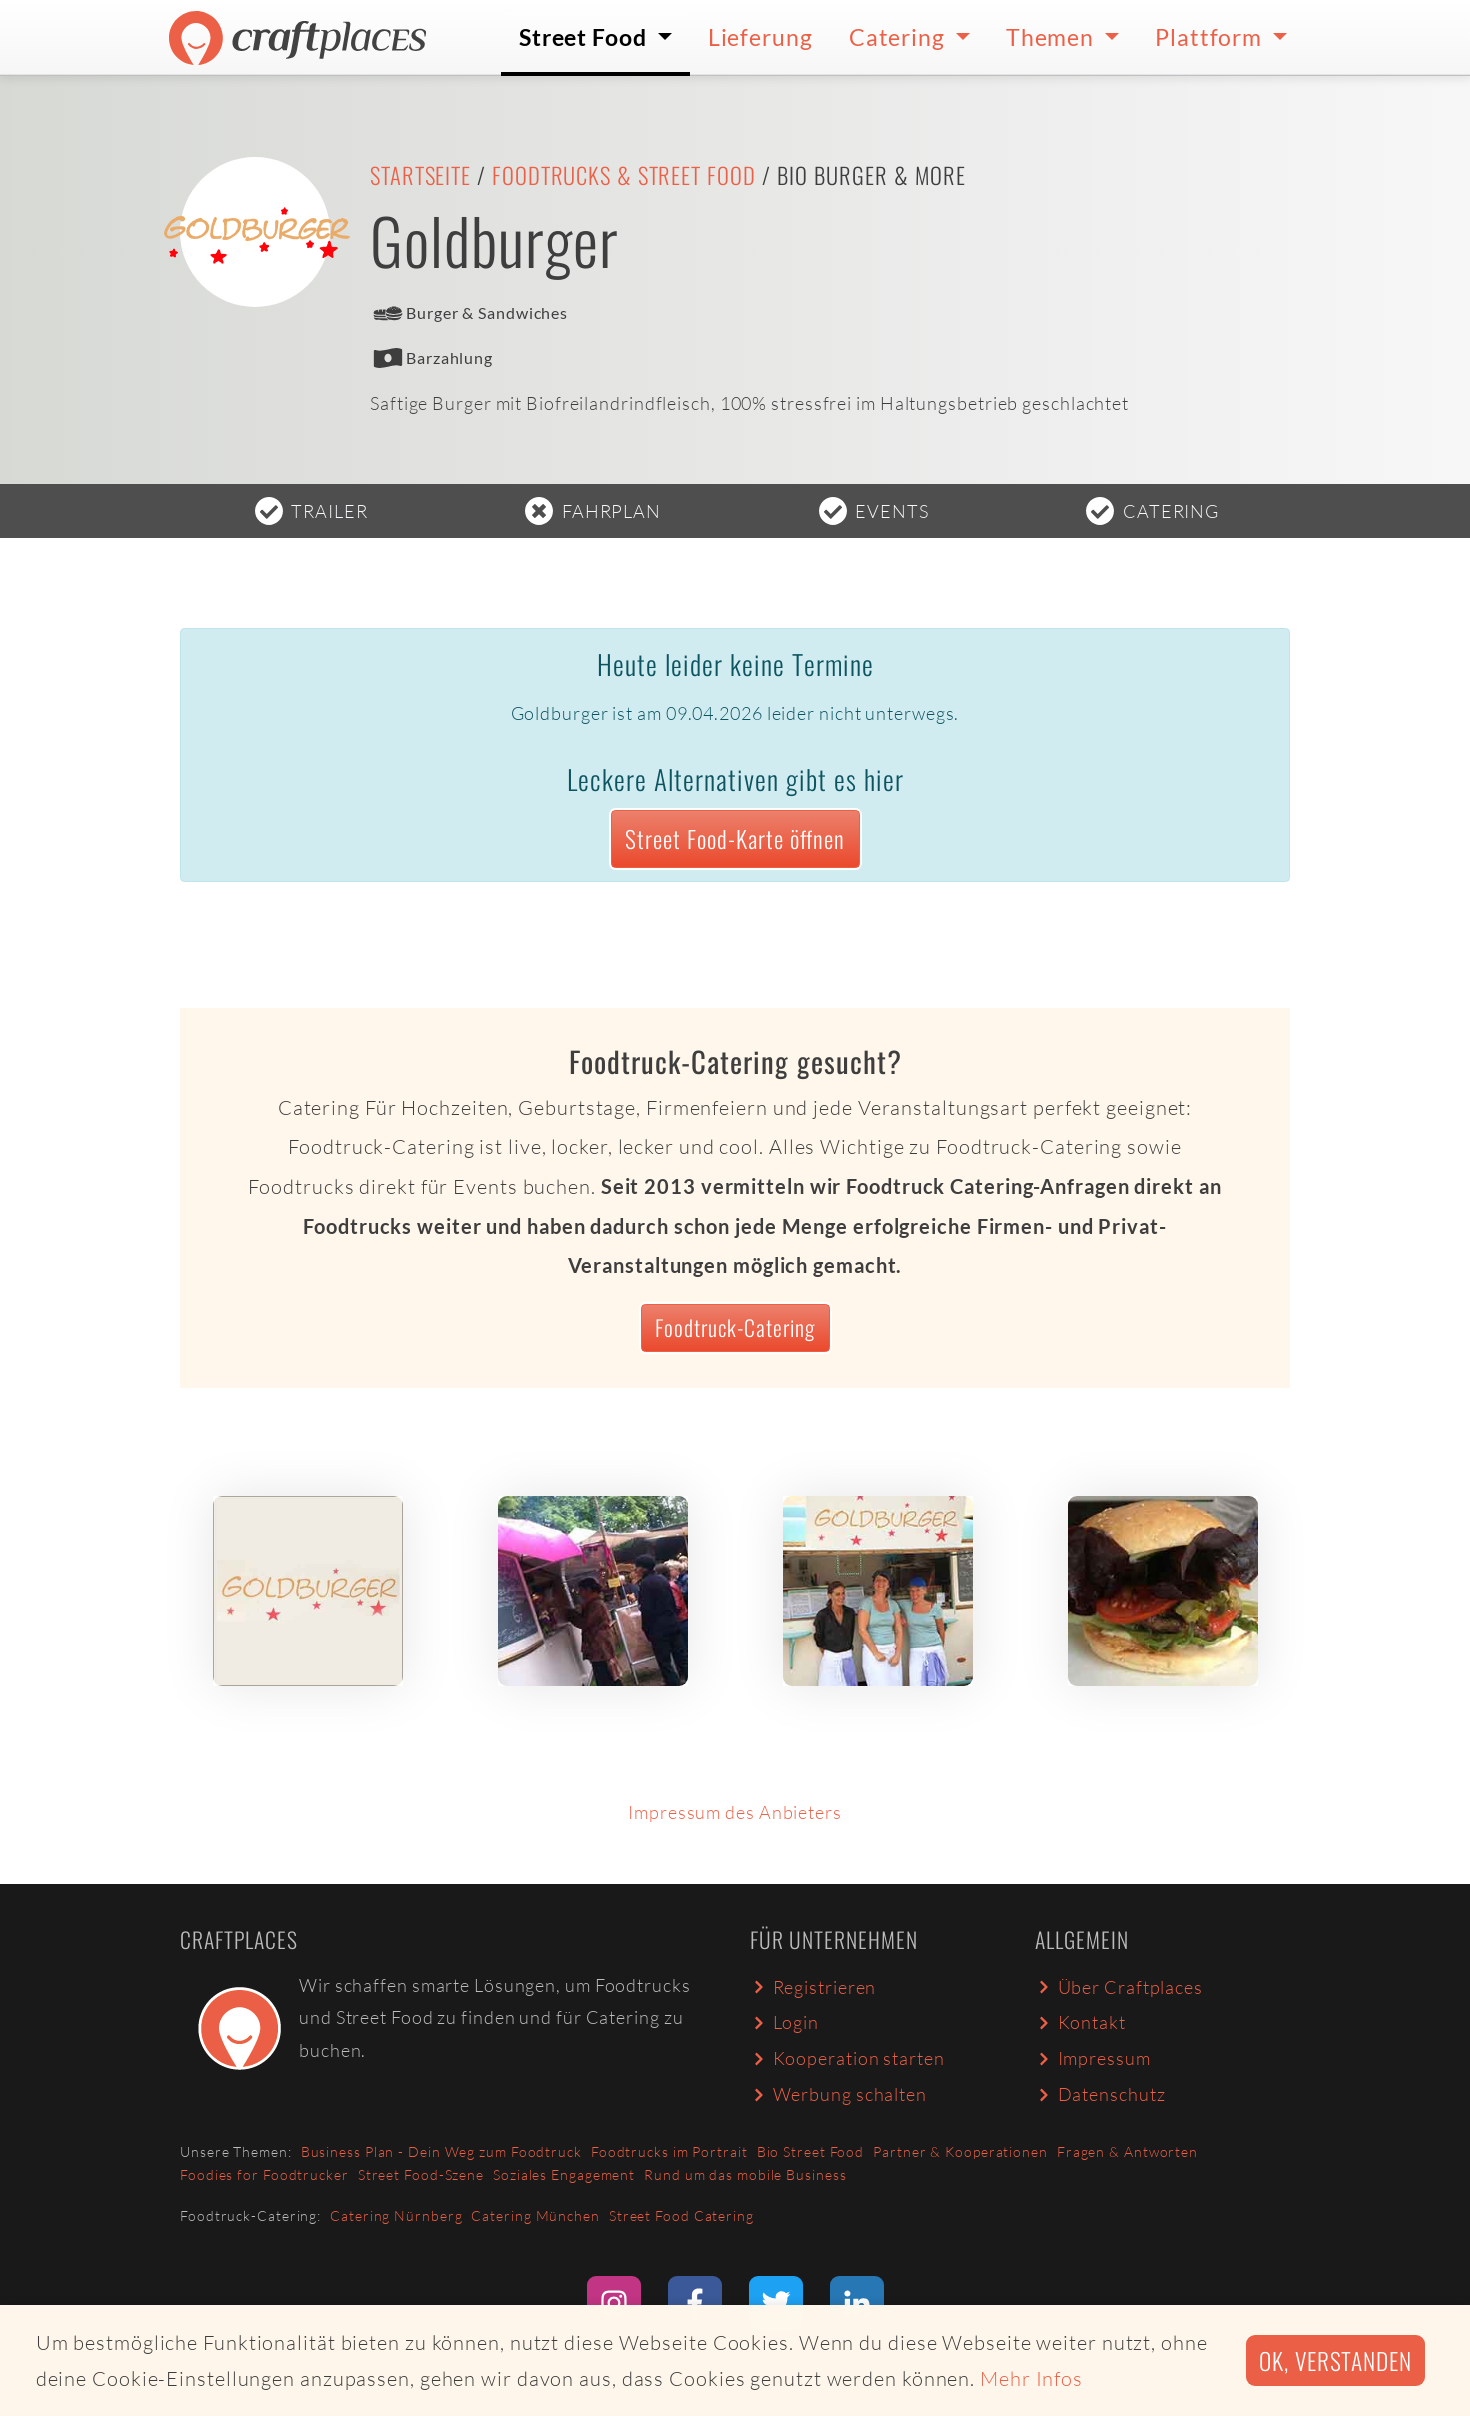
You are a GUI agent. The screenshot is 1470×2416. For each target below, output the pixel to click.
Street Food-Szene (421, 2174)
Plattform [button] (1211, 37)
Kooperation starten (847, 2058)
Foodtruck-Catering (735, 1327)
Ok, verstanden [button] (1335, 2360)
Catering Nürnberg (396, 2215)
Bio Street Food (811, 2151)
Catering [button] (899, 37)
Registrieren (813, 1987)
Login (784, 2022)
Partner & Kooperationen (960, 2151)
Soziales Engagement (564, 2174)
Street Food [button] (585, 37)
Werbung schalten (838, 2094)
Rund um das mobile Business (745, 2174)
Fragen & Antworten (1127, 2151)
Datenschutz (1100, 2094)
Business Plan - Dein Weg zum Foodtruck (441, 2151)
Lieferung (760, 37)
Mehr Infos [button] (1031, 2378)
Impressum (1093, 2058)
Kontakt (1080, 2022)
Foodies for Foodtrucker (264, 2174)
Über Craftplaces (1119, 1987)
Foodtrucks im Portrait (669, 2151)
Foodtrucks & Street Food (624, 175)
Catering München (535, 2215)
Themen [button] (1052, 37)
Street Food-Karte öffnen (735, 838)
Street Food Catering (681, 2215)
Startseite (420, 175)
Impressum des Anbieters (735, 1812)
